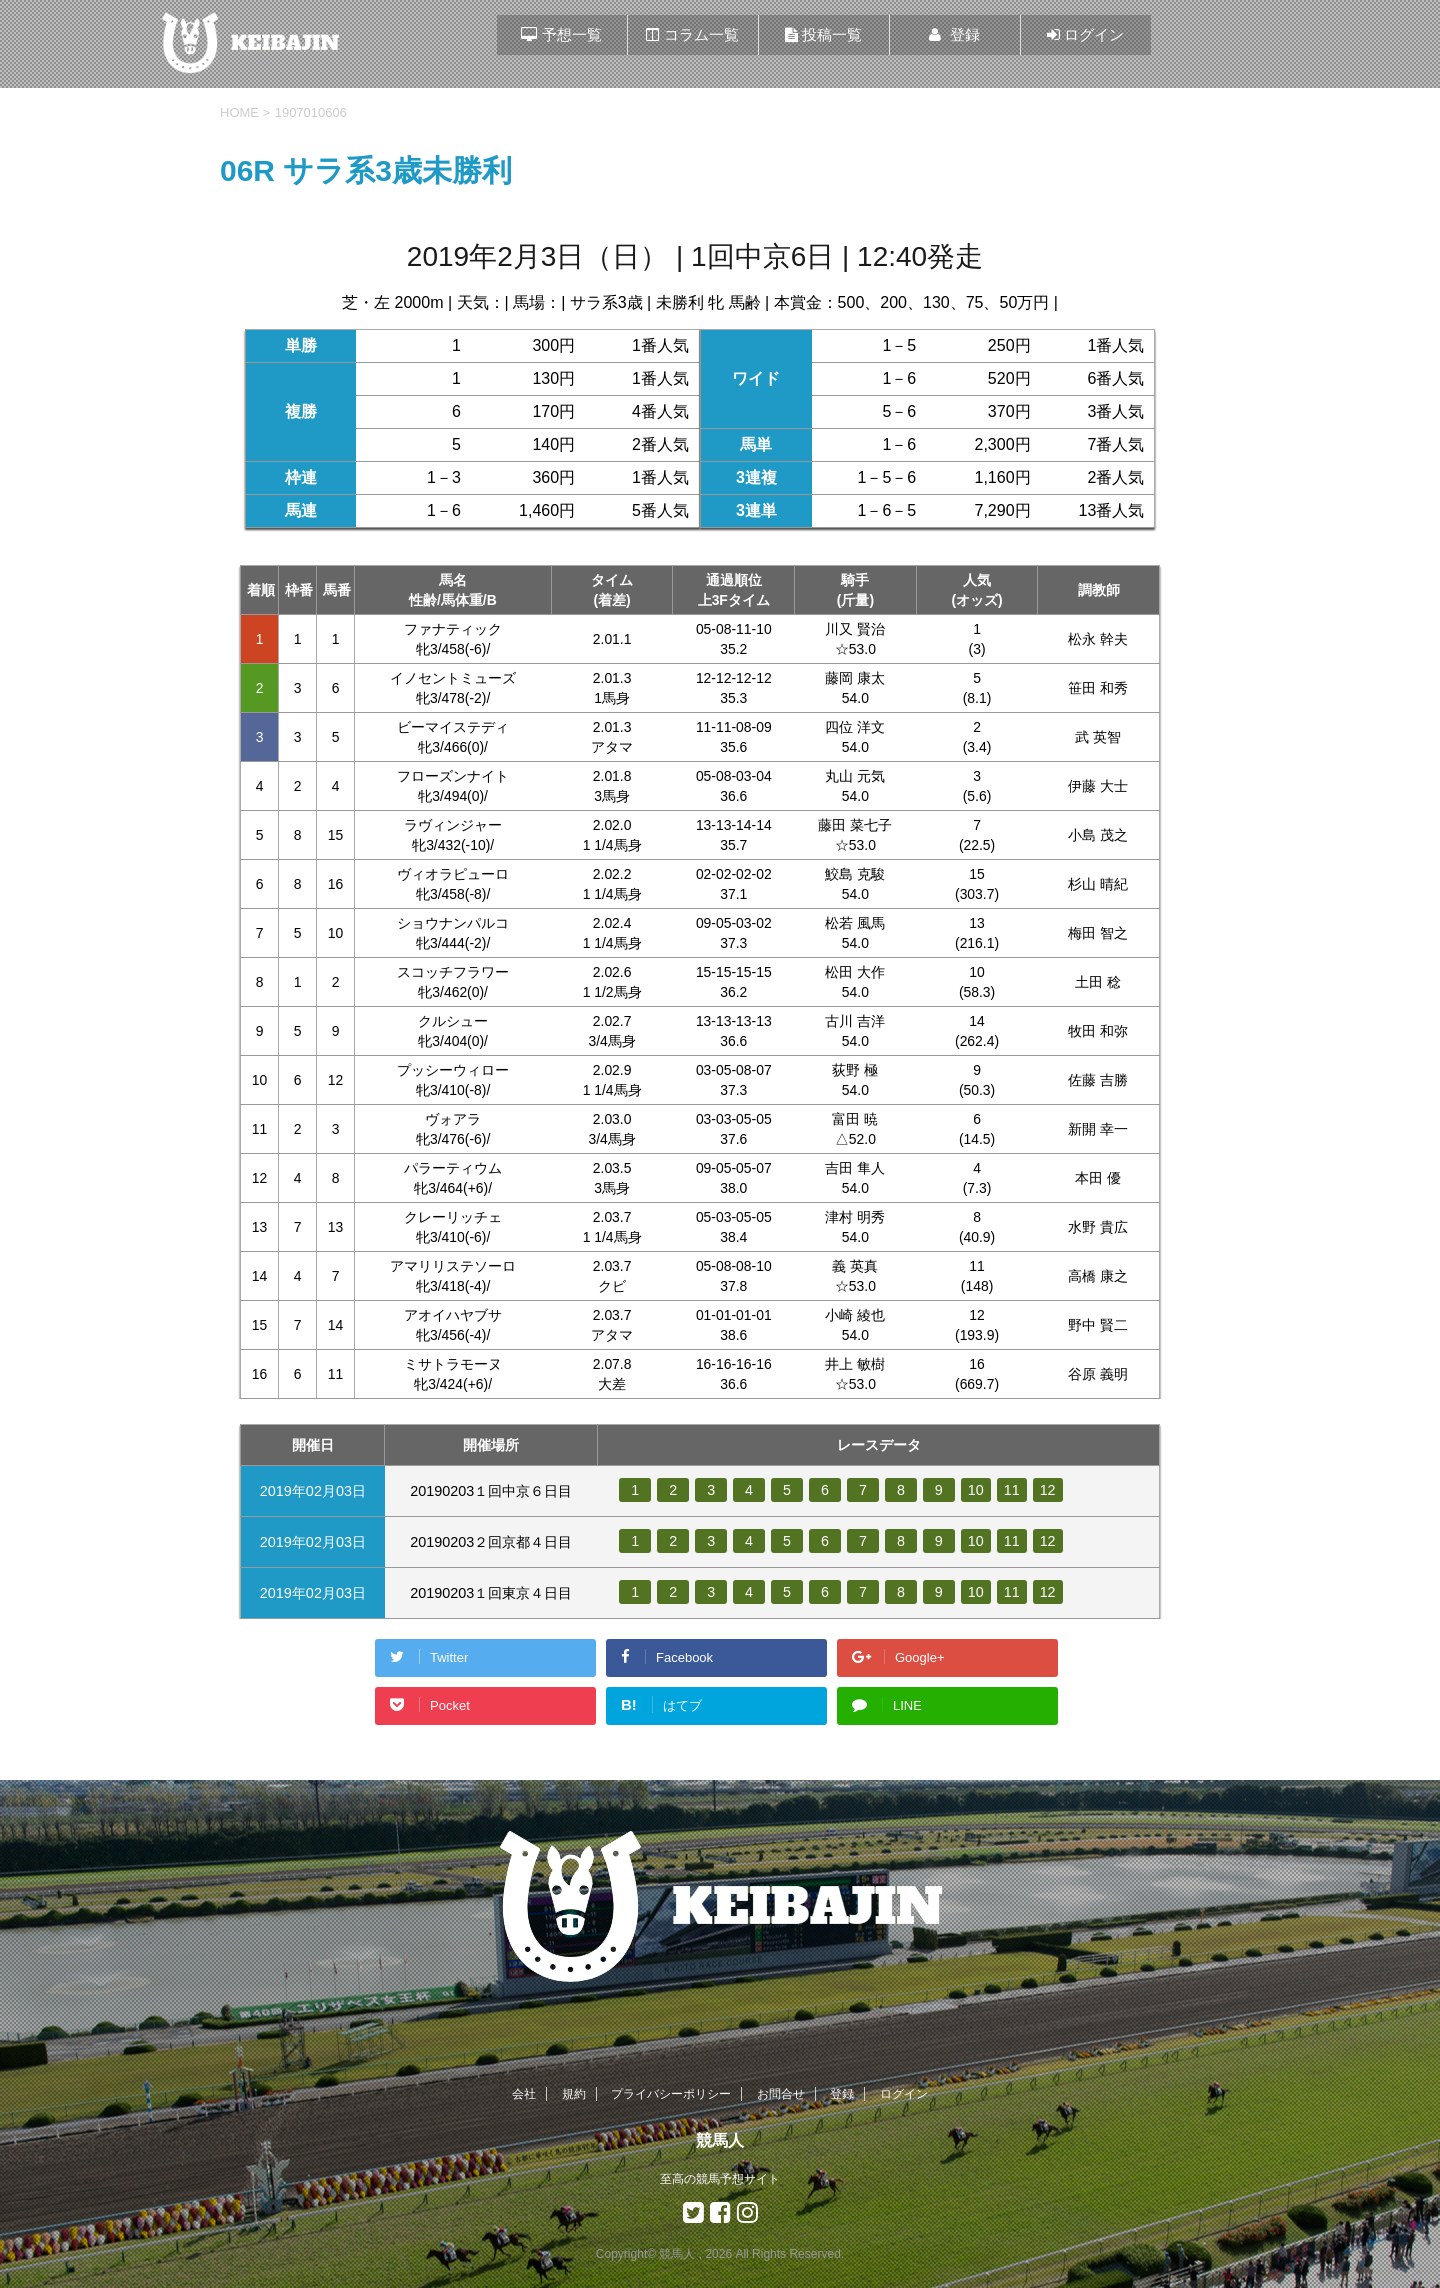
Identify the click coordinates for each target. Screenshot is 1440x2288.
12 (1048, 1490)
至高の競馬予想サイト (720, 2179)
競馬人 (720, 2140)
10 (976, 1490)
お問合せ (781, 2094)
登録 (842, 2094)
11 (1012, 1490)
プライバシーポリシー (671, 2094)
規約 (574, 2094)
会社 (524, 2094)
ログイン (904, 2094)
